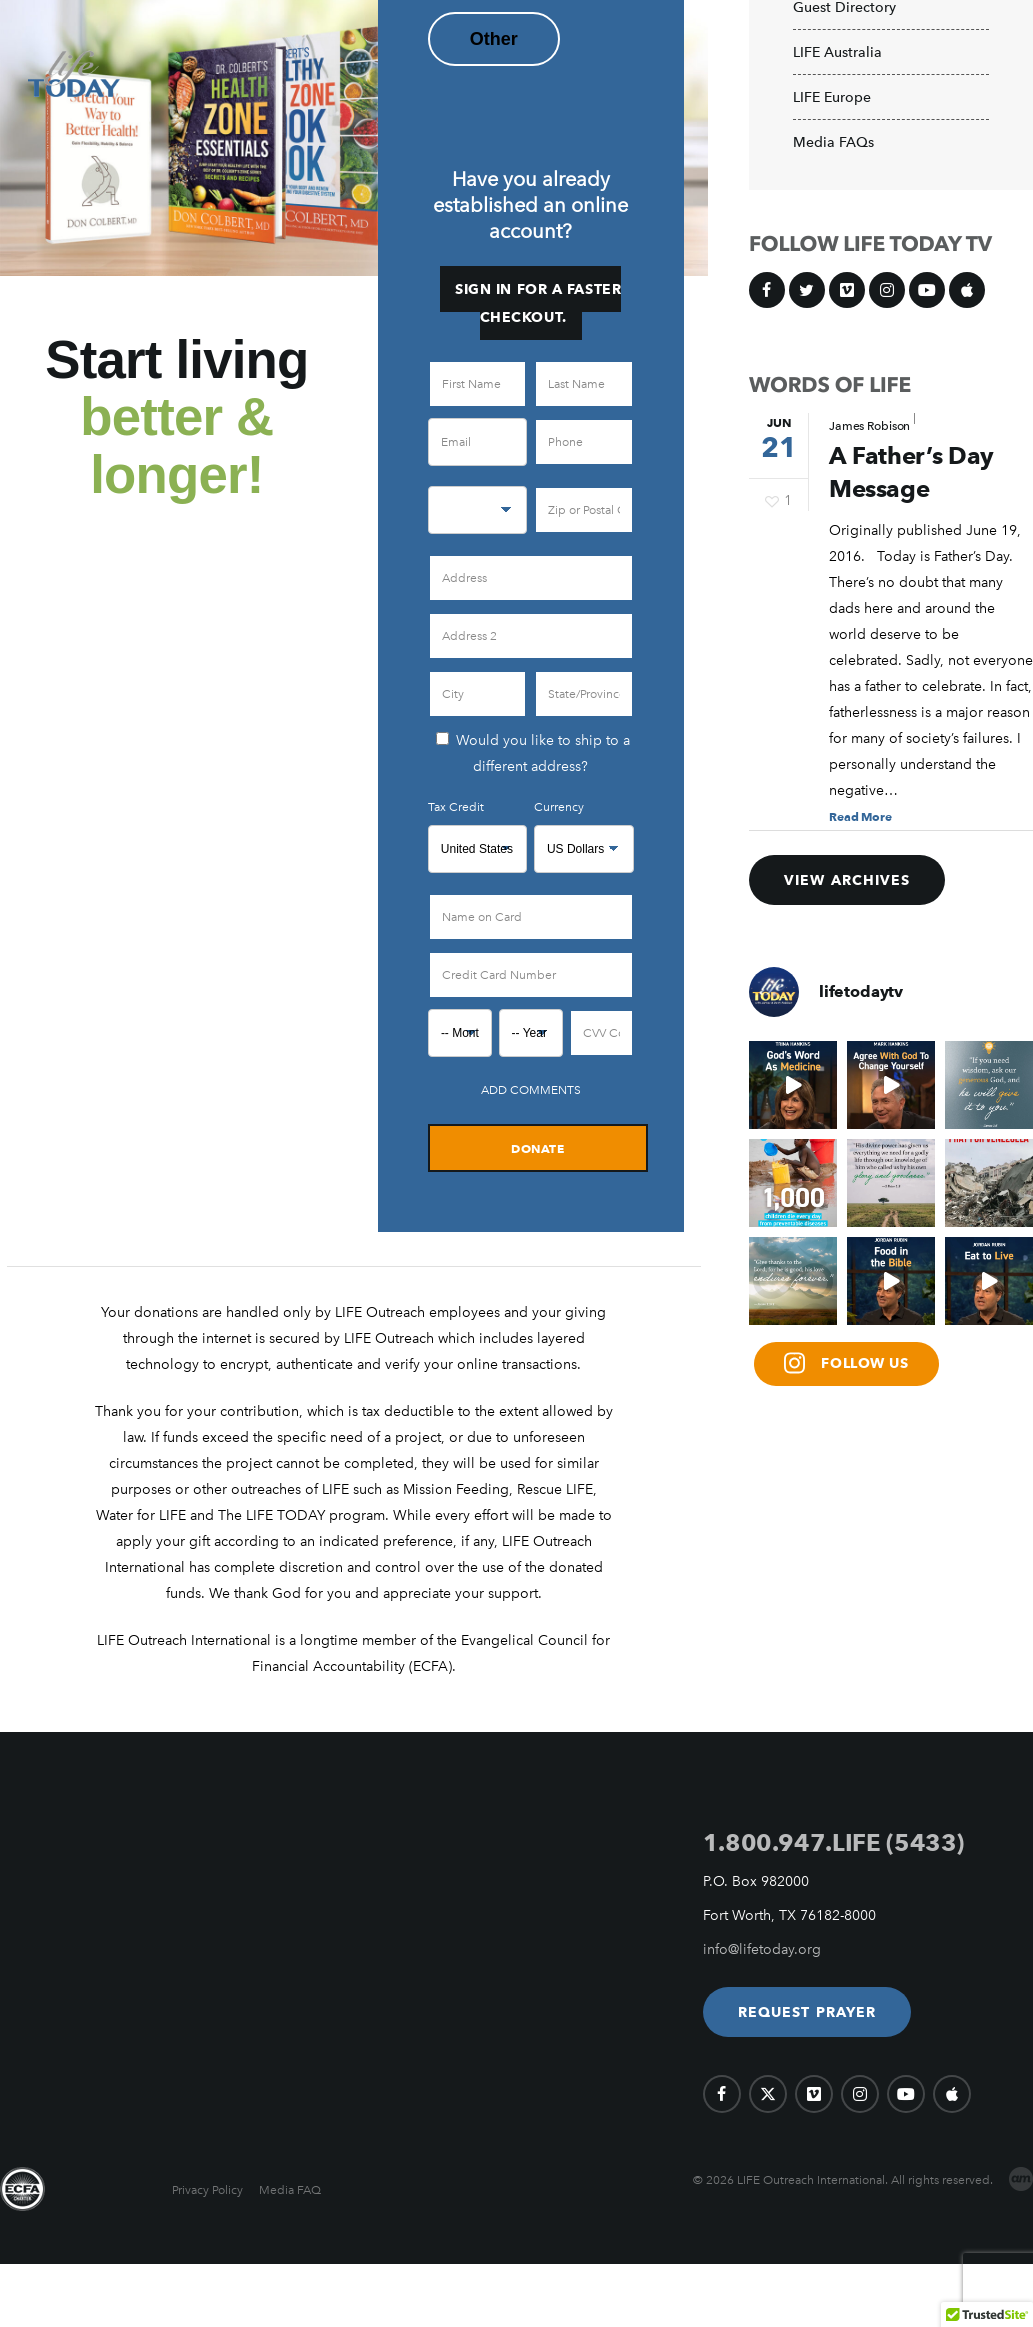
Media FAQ (290, 2190)
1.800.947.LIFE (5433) (833, 1842)
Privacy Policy (207, 2190)
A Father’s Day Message (911, 472)
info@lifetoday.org (762, 1949)
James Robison (869, 426)
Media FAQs (833, 143)
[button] (807, 2012)
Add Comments (531, 1090)
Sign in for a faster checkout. (538, 303)
